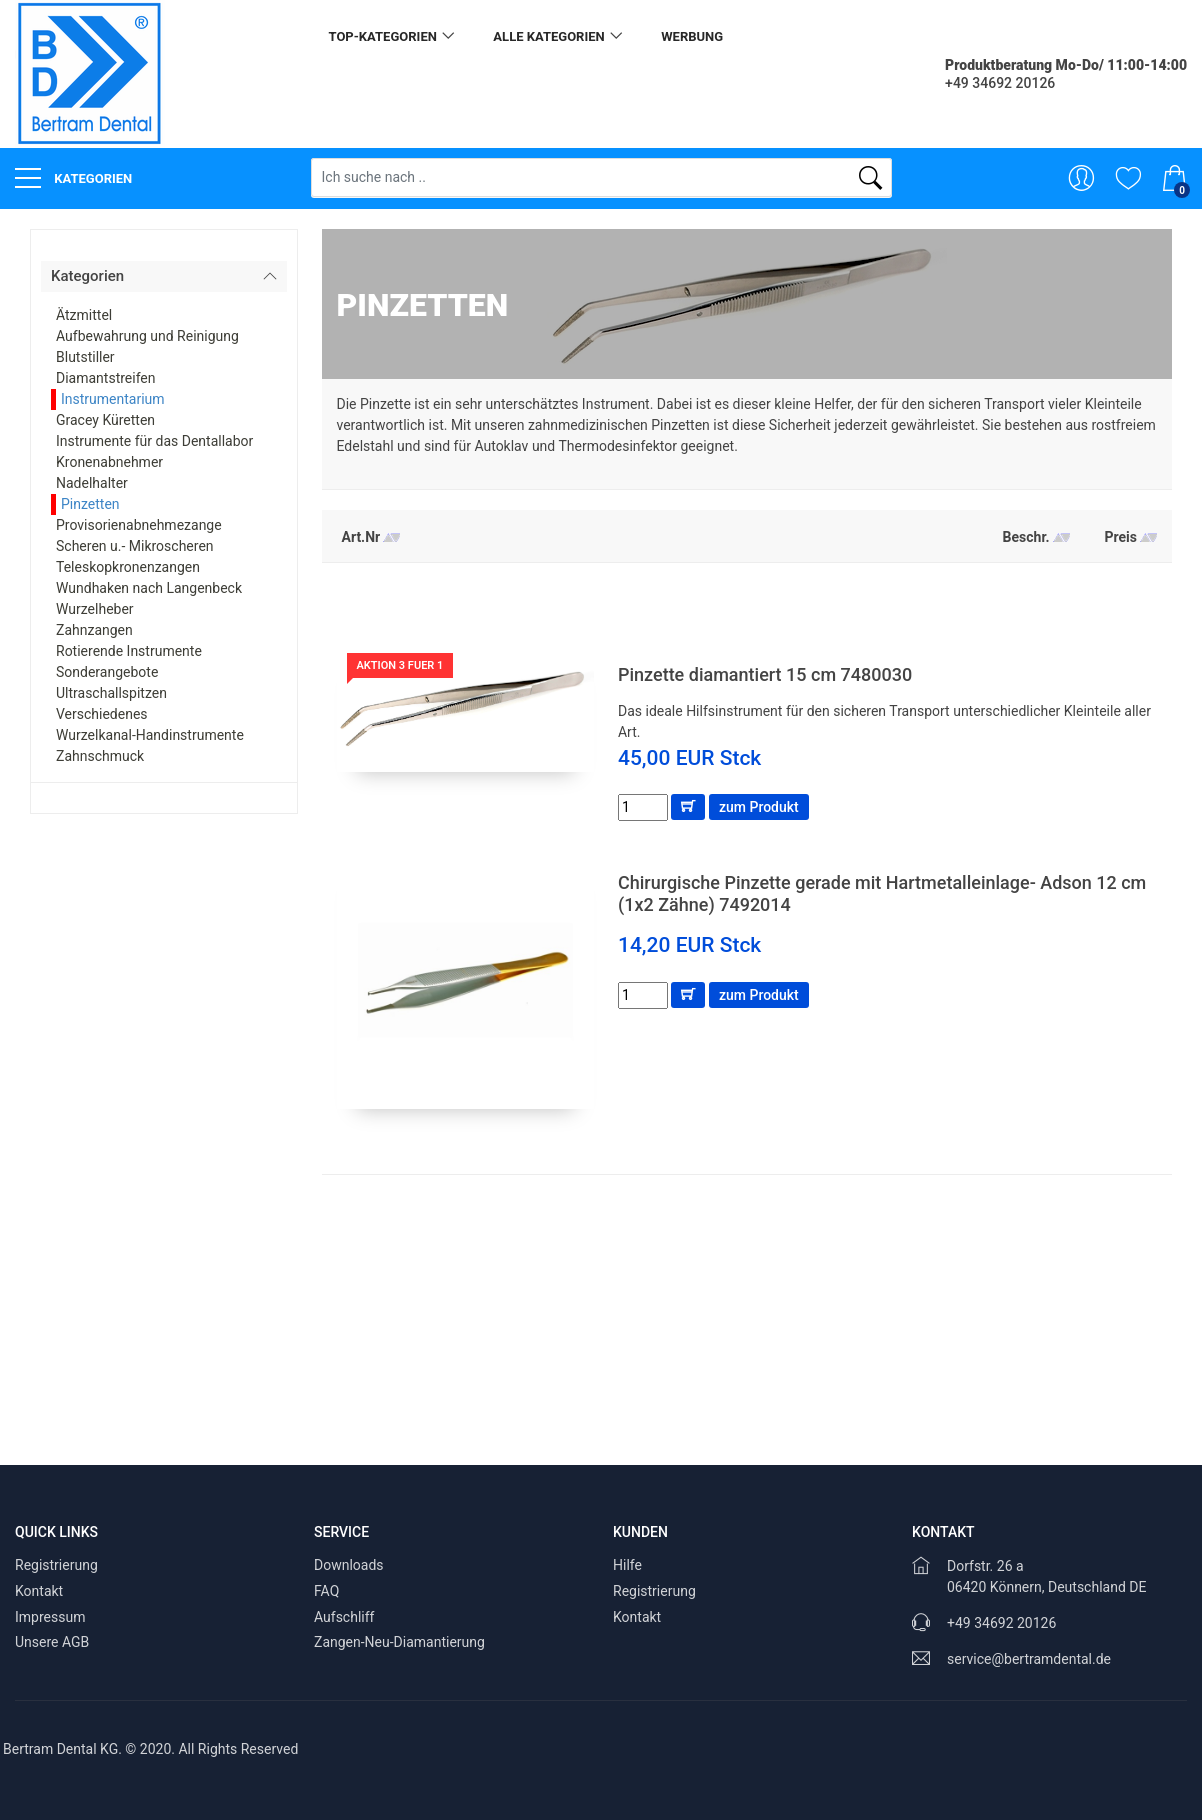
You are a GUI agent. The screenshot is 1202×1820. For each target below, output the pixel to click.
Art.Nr (361, 537)
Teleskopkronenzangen (128, 567)
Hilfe (627, 1565)
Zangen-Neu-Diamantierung (399, 1642)
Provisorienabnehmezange (139, 525)
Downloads (349, 1565)
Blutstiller (85, 357)
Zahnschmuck (100, 756)
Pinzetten (90, 504)
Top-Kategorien (383, 36)
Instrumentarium (113, 399)
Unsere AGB (52, 1642)
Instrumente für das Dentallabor (154, 441)
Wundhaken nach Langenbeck (149, 588)
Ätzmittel (84, 315)
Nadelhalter (92, 483)
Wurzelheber (95, 609)
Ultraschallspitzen (111, 693)
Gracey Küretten (105, 420)
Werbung (692, 36)
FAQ (326, 1591)
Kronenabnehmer (109, 462)
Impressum (50, 1617)
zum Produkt (759, 807)
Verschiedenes (102, 714)
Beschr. (1026, 537)
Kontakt (39, 1591)
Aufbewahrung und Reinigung (147, 336)
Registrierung (56, 1565)
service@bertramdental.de (1029, 1659)
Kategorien (73, 178)
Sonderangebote (107, 672)
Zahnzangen (94, 630)
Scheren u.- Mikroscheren (135, 546)
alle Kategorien (548, 36)
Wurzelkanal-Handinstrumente (150, 735)
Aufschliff (344, 1617)
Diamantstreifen (106, 378)
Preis (1121, 537)
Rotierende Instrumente (129, 651)
